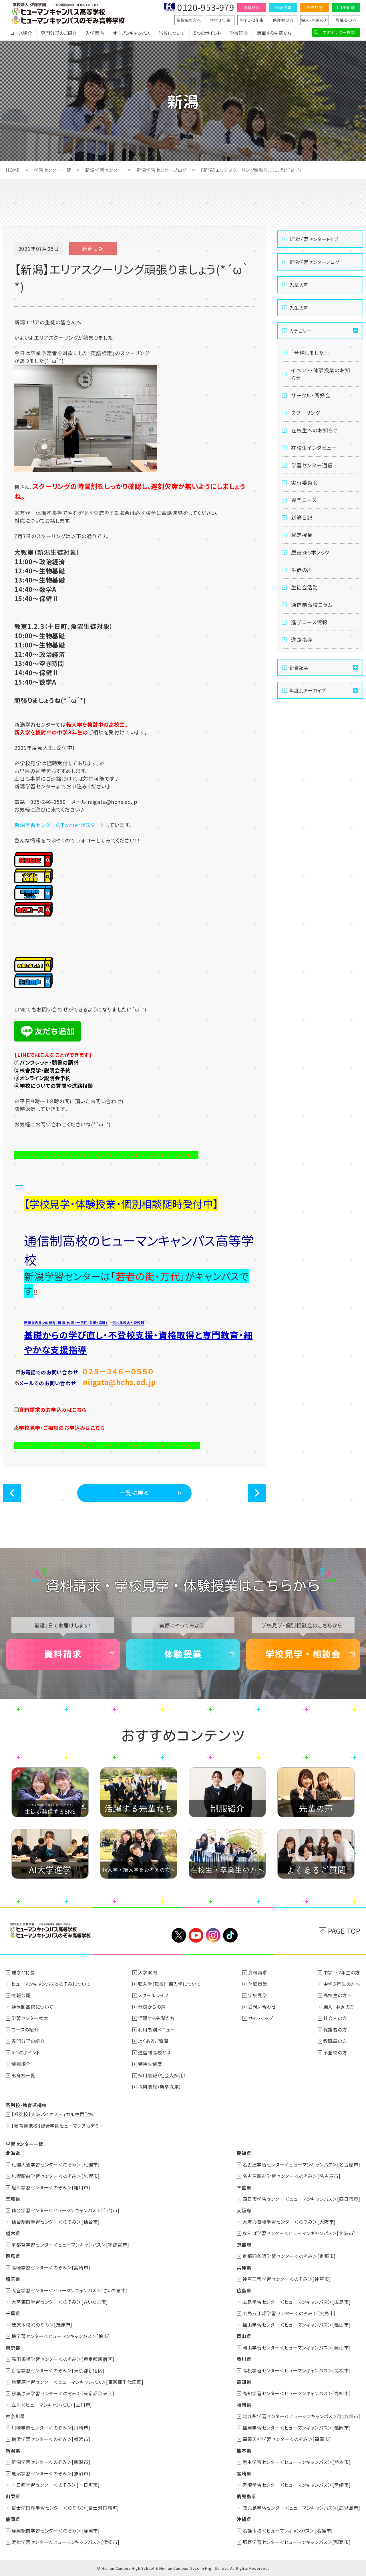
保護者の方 (283, 20)
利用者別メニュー (156, 2029)
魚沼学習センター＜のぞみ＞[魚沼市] (50, 2473)
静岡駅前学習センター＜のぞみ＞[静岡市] (55, 2530)
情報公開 (21, 1995)
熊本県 (244, 2450)
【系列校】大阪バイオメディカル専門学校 (52, 2114)
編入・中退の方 (314, 20)
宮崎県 (244, 2473)
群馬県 (13, 2256)
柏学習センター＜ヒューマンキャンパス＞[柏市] (60, 2336)
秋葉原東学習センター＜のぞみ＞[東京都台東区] (62, 2393)
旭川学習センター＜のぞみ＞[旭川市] (50, 2187)
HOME (13, 169)
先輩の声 (298, 284)
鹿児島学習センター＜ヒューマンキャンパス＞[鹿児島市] (301, 2507)
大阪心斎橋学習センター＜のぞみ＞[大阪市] (289, 2221)
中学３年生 (220, 20)
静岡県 (13, 2519)
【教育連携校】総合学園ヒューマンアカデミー (57, 2125)
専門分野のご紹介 (59, 32)
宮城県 (13, 2198)
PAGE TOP (344, 1931)
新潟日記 (302, 517)
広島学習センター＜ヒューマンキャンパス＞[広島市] (296, 2301)
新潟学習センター (103, 169)
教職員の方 (346, 20)
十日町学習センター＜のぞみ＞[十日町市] (55, 2484)
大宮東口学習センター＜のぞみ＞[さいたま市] (59, 2301)
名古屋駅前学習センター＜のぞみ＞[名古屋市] (291, 2175)
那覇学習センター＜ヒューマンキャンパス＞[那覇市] (296, 2542)
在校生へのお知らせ (314, 430)
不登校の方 (335, 2052)
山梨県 (13, 2496)
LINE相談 (346, 7)
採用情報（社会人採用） (162, 2075)
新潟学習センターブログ (161, 169)
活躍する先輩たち (274, 32)
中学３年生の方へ (341, 1983)
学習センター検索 (339, 32)
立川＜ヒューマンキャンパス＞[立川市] (51, 2404)
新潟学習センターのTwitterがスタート (59, 824)
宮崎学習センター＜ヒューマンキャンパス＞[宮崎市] (296, 2484)
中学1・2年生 (252, 20)
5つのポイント (207, 32)
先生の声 (298, 307)
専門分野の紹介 (28, 2041)
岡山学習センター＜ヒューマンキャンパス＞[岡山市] (296, 2347)
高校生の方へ (188, 20)
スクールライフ (153, 1995)
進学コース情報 (309, 622)
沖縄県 (244, 2519)
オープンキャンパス (131, 32)
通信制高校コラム (312, 604)
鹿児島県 (246, 2496)
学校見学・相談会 (303, 1654)
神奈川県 (15, 2416)
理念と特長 (23, 1972)
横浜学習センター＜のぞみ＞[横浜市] (50, 2439)
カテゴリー (300, 330)
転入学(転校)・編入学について (169, 1983)
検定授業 (302, 534)
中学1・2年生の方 (341, 1972)
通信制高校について (32, 2006)
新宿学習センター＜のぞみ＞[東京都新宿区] (58, 2370)
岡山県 (244, 2336)
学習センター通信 (312, 465)
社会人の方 (335, 2018)
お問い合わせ (262, 2006)
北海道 (13, 2153)
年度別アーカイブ (307, 690)
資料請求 (251, 7)
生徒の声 (301, 569)
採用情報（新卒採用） (160, 2086)
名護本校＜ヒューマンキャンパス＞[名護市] (287, 2530)
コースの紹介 (25, 2029)
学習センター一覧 (52, 169)
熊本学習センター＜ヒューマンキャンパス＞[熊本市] (296, 2461)
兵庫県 (244, 2267)
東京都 (13, 2347)
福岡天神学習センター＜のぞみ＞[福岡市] (286, 2439)
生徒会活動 (304, 587)
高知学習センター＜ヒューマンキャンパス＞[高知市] (296, 2393)
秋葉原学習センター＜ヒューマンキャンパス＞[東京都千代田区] (77, 2381)
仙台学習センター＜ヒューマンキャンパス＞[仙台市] (65, 2210)
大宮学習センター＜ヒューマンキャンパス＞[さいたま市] (69, 2290)
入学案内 (94, 32)
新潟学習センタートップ (314, 239)
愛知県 (244, 2153)
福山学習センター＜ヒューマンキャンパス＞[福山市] (296, 2324)
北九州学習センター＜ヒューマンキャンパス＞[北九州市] (301, 2416)
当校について (172, 32)
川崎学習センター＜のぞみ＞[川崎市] (50, 2427)
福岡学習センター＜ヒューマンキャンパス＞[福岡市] (296, 2427)
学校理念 (239, 32)
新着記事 (299, 667)
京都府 (244, 2244)
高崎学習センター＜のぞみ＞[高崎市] (50, 2267)
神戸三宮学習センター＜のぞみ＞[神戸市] (286, 2278)
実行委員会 (304, 482)
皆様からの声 (152, 2006)
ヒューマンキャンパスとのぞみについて (51, 1983)
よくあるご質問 (153, 2041)
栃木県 (13, 2233)
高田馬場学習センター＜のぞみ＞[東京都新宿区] (62, 2359)
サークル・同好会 (310, 395)
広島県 (244, 2290)
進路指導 (302, 639)
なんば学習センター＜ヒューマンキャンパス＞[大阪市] (298, 2233)
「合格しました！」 (310, 352)
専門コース (304, 500)
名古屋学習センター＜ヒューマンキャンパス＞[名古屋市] (301, 2164)
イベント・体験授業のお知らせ (320, 373)
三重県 (244, 2187)
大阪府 (244, 2210)
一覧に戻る (134, 1492)
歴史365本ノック (310, 552)
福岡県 (244, 2404)
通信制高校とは (154, 2052)
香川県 (244, 2359)
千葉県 (13, 2313)
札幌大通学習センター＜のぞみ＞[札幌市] (55, 2164)
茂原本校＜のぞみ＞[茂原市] (41, 2324)
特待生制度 (150, 2063)
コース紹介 (21, 32)
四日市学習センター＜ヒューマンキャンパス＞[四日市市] (301, 2198)
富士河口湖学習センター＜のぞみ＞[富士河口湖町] (65, 2507)
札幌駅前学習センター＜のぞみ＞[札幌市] (55, 2175)
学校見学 (314, 7)
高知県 (244, 2381)
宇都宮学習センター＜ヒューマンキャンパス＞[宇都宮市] (70, 2244)
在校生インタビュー (314, 447)
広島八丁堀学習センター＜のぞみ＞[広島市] (289, 2313)
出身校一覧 (23, 2075)
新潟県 (13, 2450)
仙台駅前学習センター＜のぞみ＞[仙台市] (55, 2221)
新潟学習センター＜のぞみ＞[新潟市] (50, 2461)
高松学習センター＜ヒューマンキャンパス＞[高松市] (296, 2370)
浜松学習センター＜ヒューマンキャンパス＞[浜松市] (65, 2542)
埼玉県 (13, 2278)
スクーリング (305, 412)
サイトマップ (260, 2018)
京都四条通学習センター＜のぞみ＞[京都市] (289, 2256)
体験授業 (282, 7)
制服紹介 (21, 2063)
